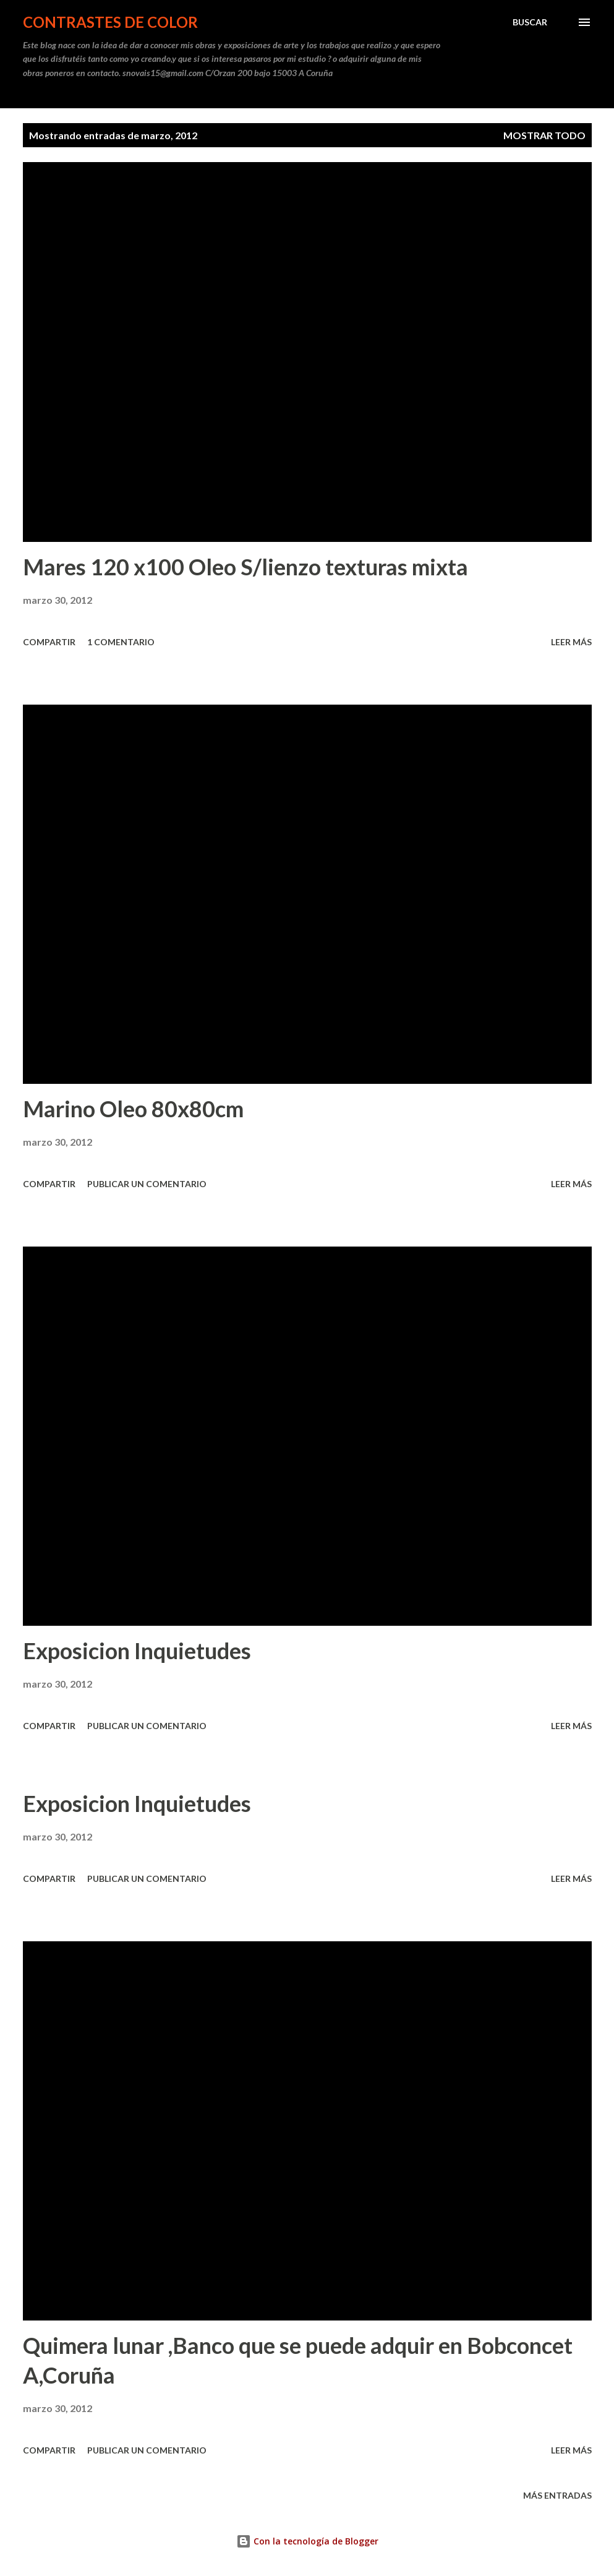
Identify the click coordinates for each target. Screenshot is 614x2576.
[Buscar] (530, 22)
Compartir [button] (49, 642)
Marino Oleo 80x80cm (133, 1108)
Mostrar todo (544, 135)
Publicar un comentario (147, 1184)
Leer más (571, 642)
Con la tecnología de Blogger (307, 2541)
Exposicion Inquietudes (137, 1650)
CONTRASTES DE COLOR (110, 22)
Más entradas (557, 2495)
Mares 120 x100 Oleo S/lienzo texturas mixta (245, 566)
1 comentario (121, 642)
